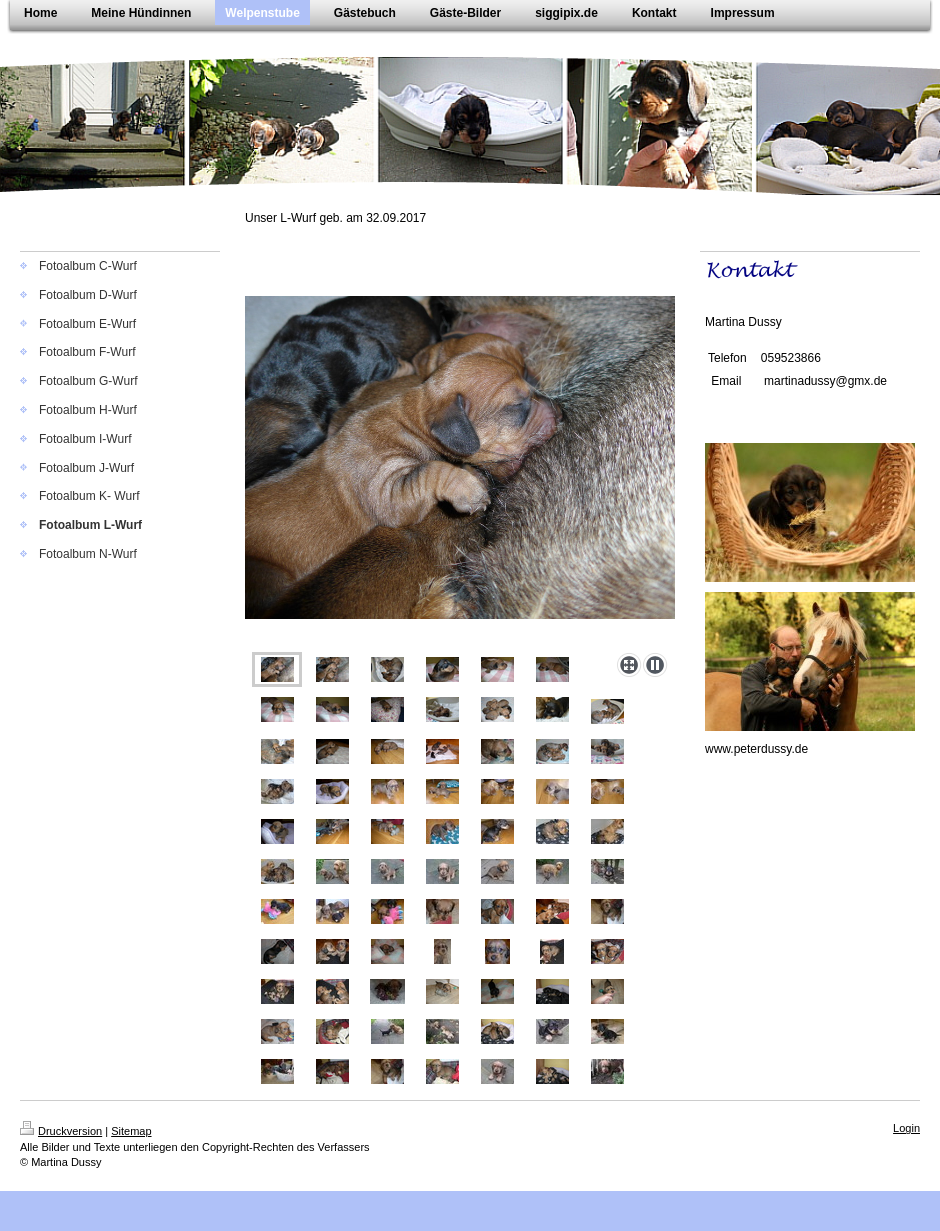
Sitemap (131, 1131)
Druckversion (61, 1131)
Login (906, 1128)
